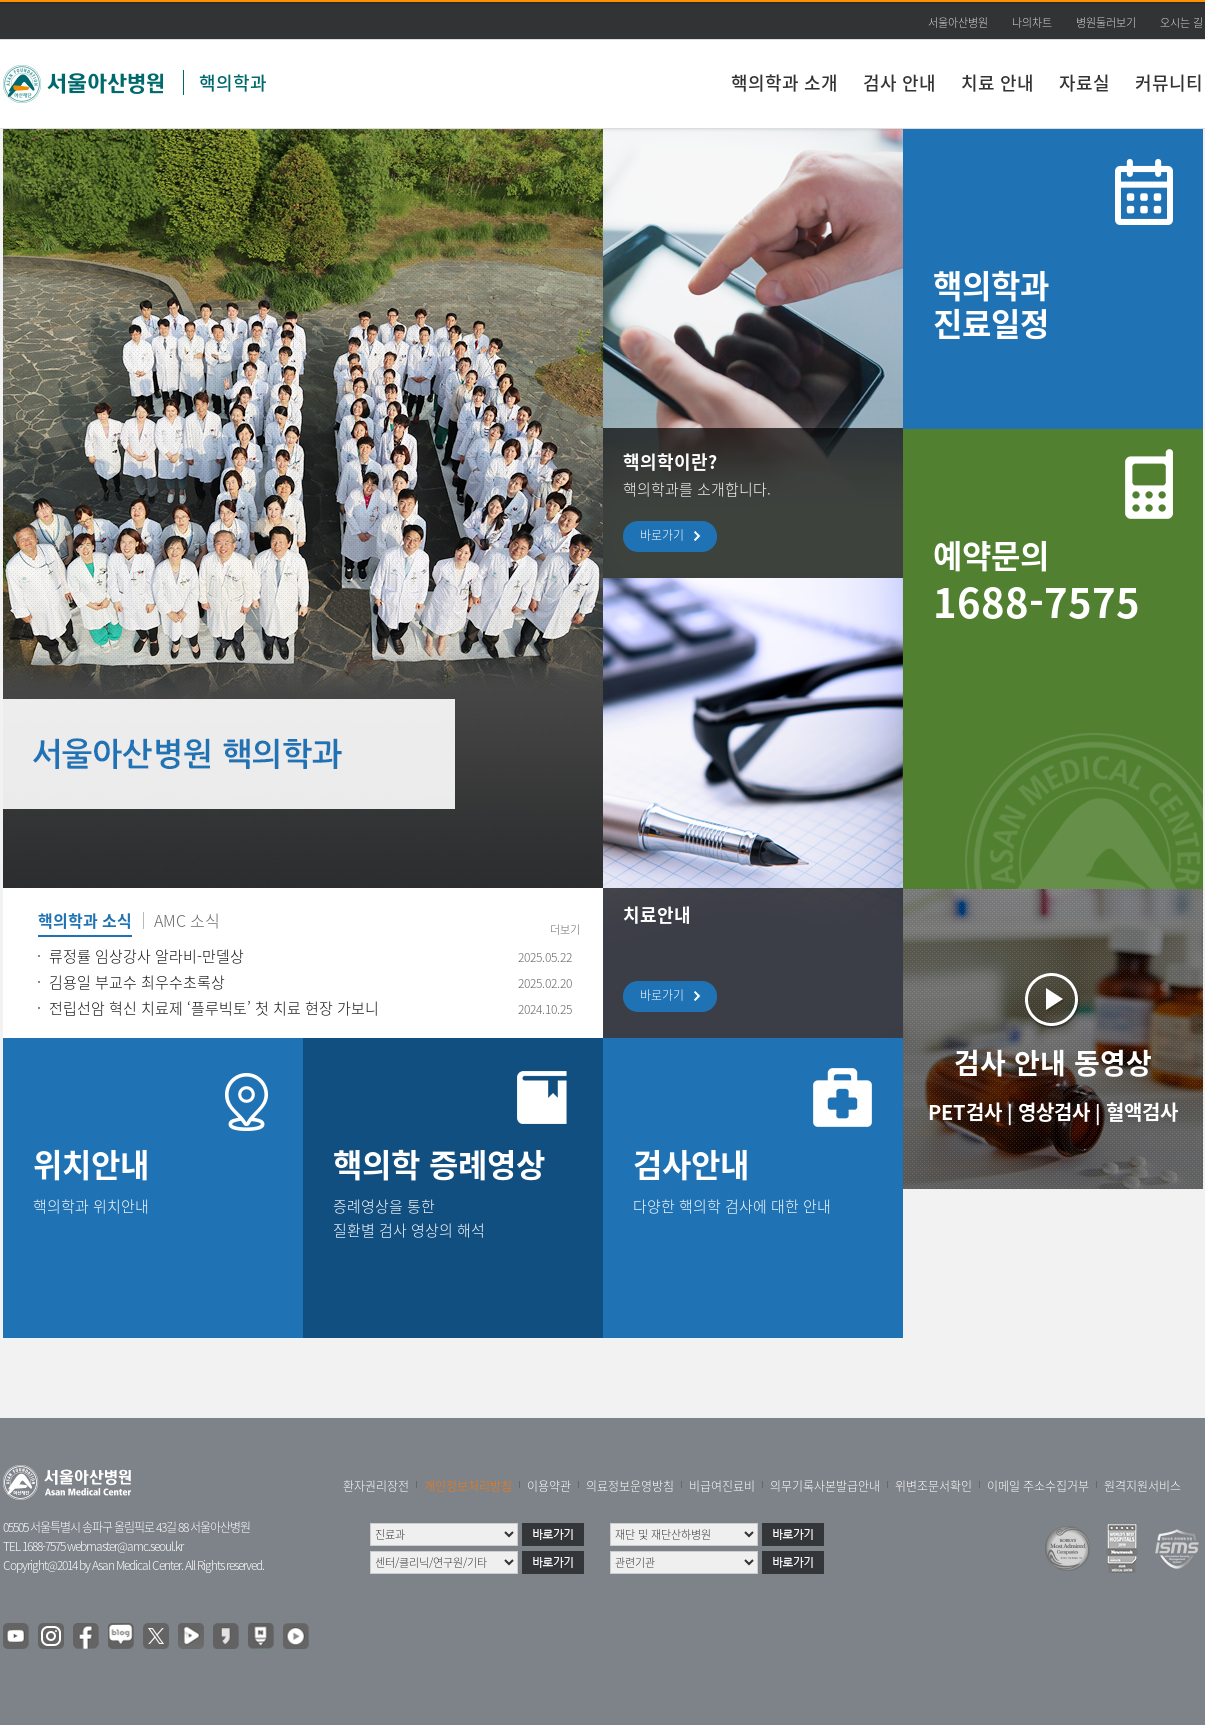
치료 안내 (997, 82)
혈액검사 (1142, 1111)
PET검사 (965, 1111)
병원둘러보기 (1106, 22)
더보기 (565, 929)
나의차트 (1032, 22)
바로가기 (667, 536)
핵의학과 (233, 82)
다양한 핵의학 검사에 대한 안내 (732, 1206)
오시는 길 (1181, 22)
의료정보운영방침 (630, 1486)
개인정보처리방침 (468, 1486)
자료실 (1084, 82)
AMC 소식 (187, 922)
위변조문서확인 (933, 1486)
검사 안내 (899, 82)
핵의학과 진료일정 (991, 303)
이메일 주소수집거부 (1038, 1486)
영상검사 (1054, 1111)
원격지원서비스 (1142, 1486)
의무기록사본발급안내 (825, 1486)
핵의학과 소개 (784, 82)
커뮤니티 (1169, 82)
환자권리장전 (376, 1486)
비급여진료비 (722, 1486)
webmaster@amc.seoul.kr (125, 1546)
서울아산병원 (958, 22)
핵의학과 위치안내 (91, 1206)
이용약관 (549, 1486)
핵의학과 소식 (85, 922)
